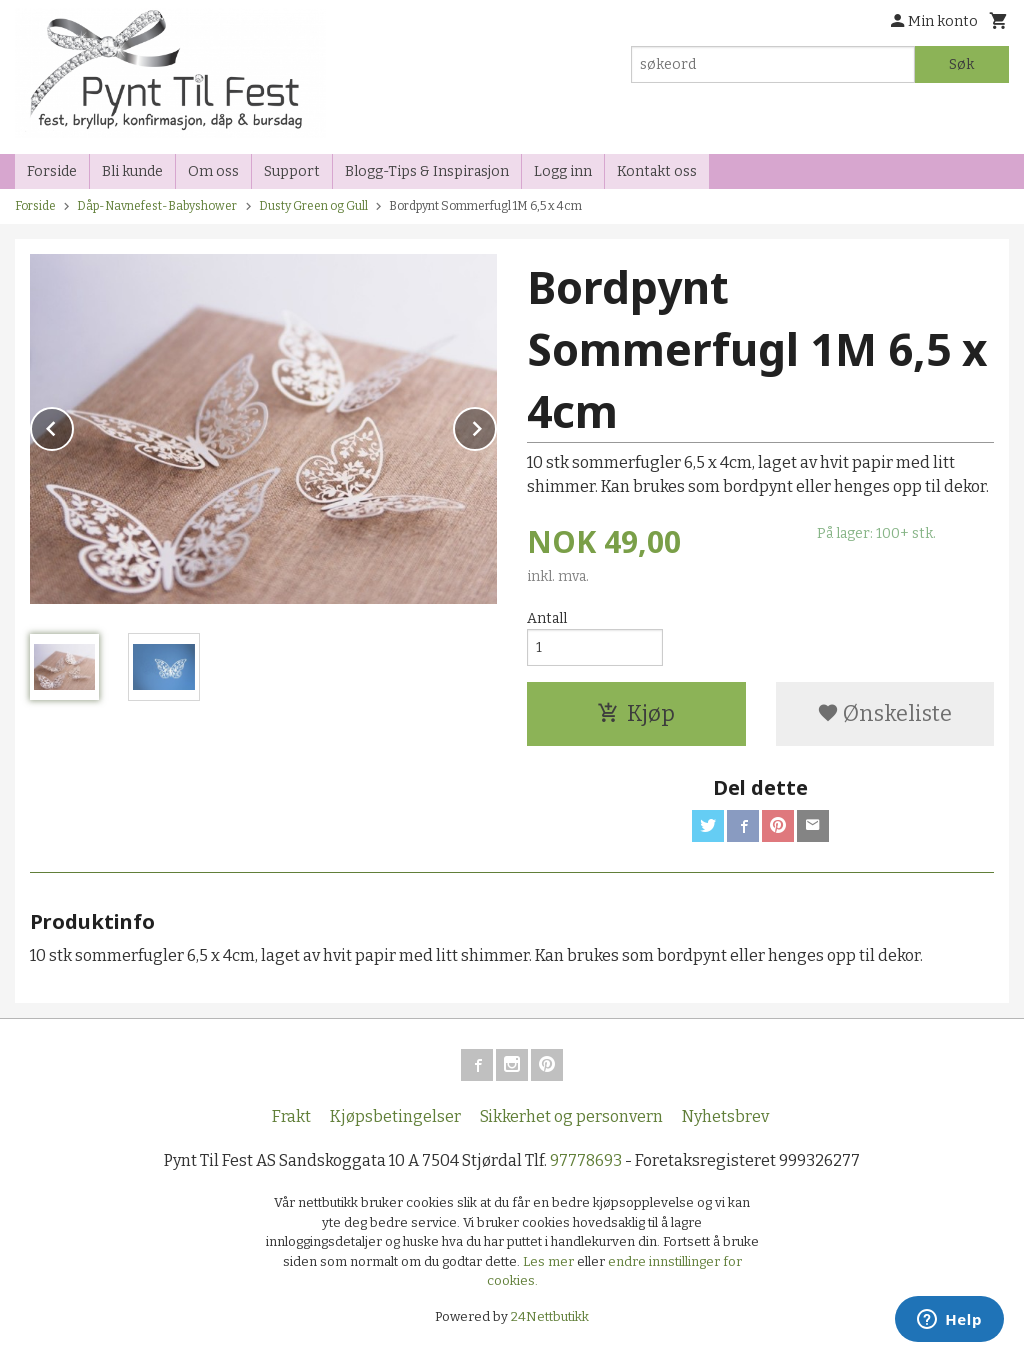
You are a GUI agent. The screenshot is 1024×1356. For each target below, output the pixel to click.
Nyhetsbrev (725, 1116)
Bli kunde (132, 171)
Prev (73, 425)
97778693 (586, 1160)
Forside (52, 171)
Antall (547, 618)
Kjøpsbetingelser (395, 1116)
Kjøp (636, 713)
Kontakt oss (657, 171)
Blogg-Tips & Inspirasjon (427, 171)
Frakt (291, 1116)
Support (292, 171)
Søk (961, 64)
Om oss (213, 171)
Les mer (550, 1261)
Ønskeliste (884, 713)
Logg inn (563, 171)
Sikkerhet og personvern (571, 1116)
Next (496, 425)
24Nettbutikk (550, 1316)
